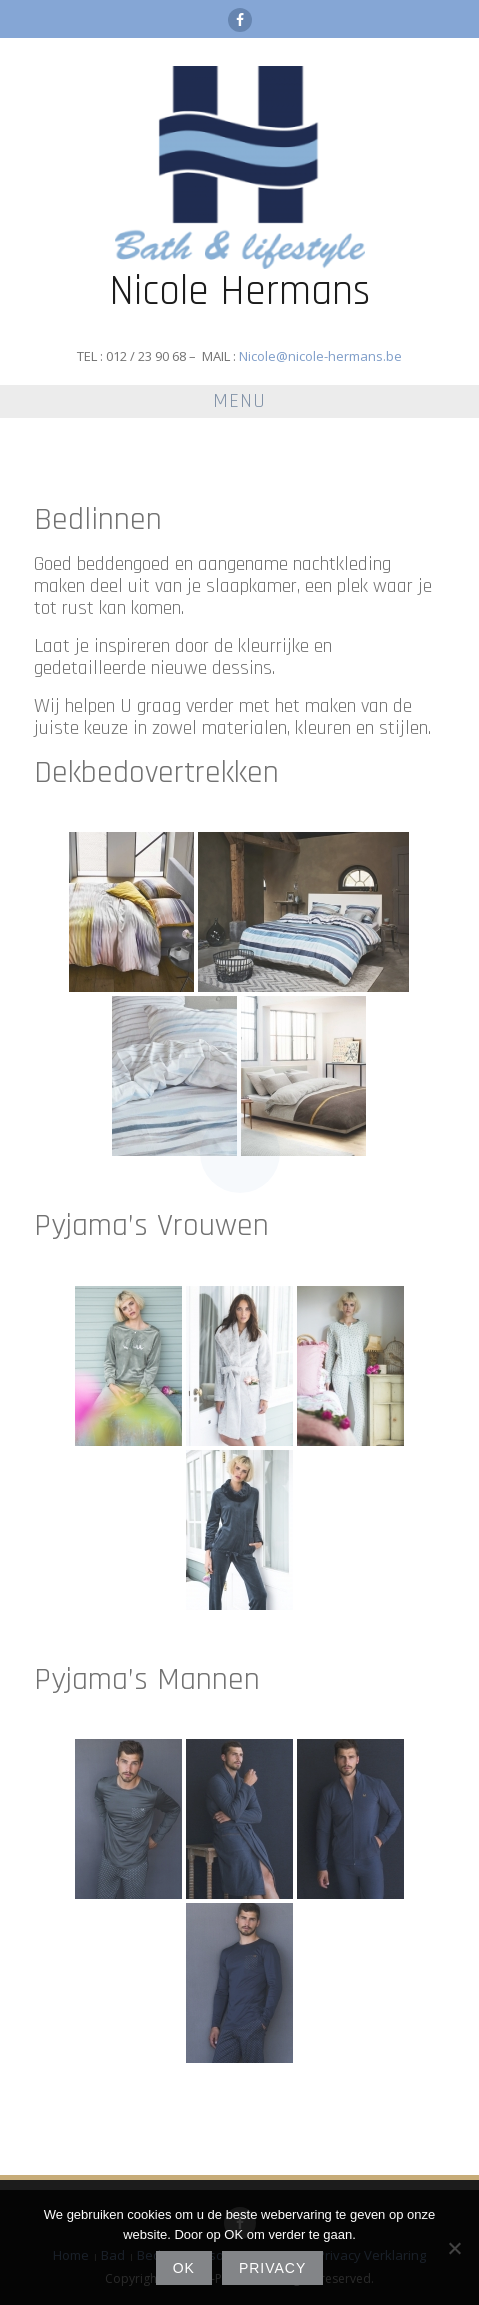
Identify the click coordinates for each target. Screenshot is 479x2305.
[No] (454, 2248)
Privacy (272, 2268)
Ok (184, 2268)
